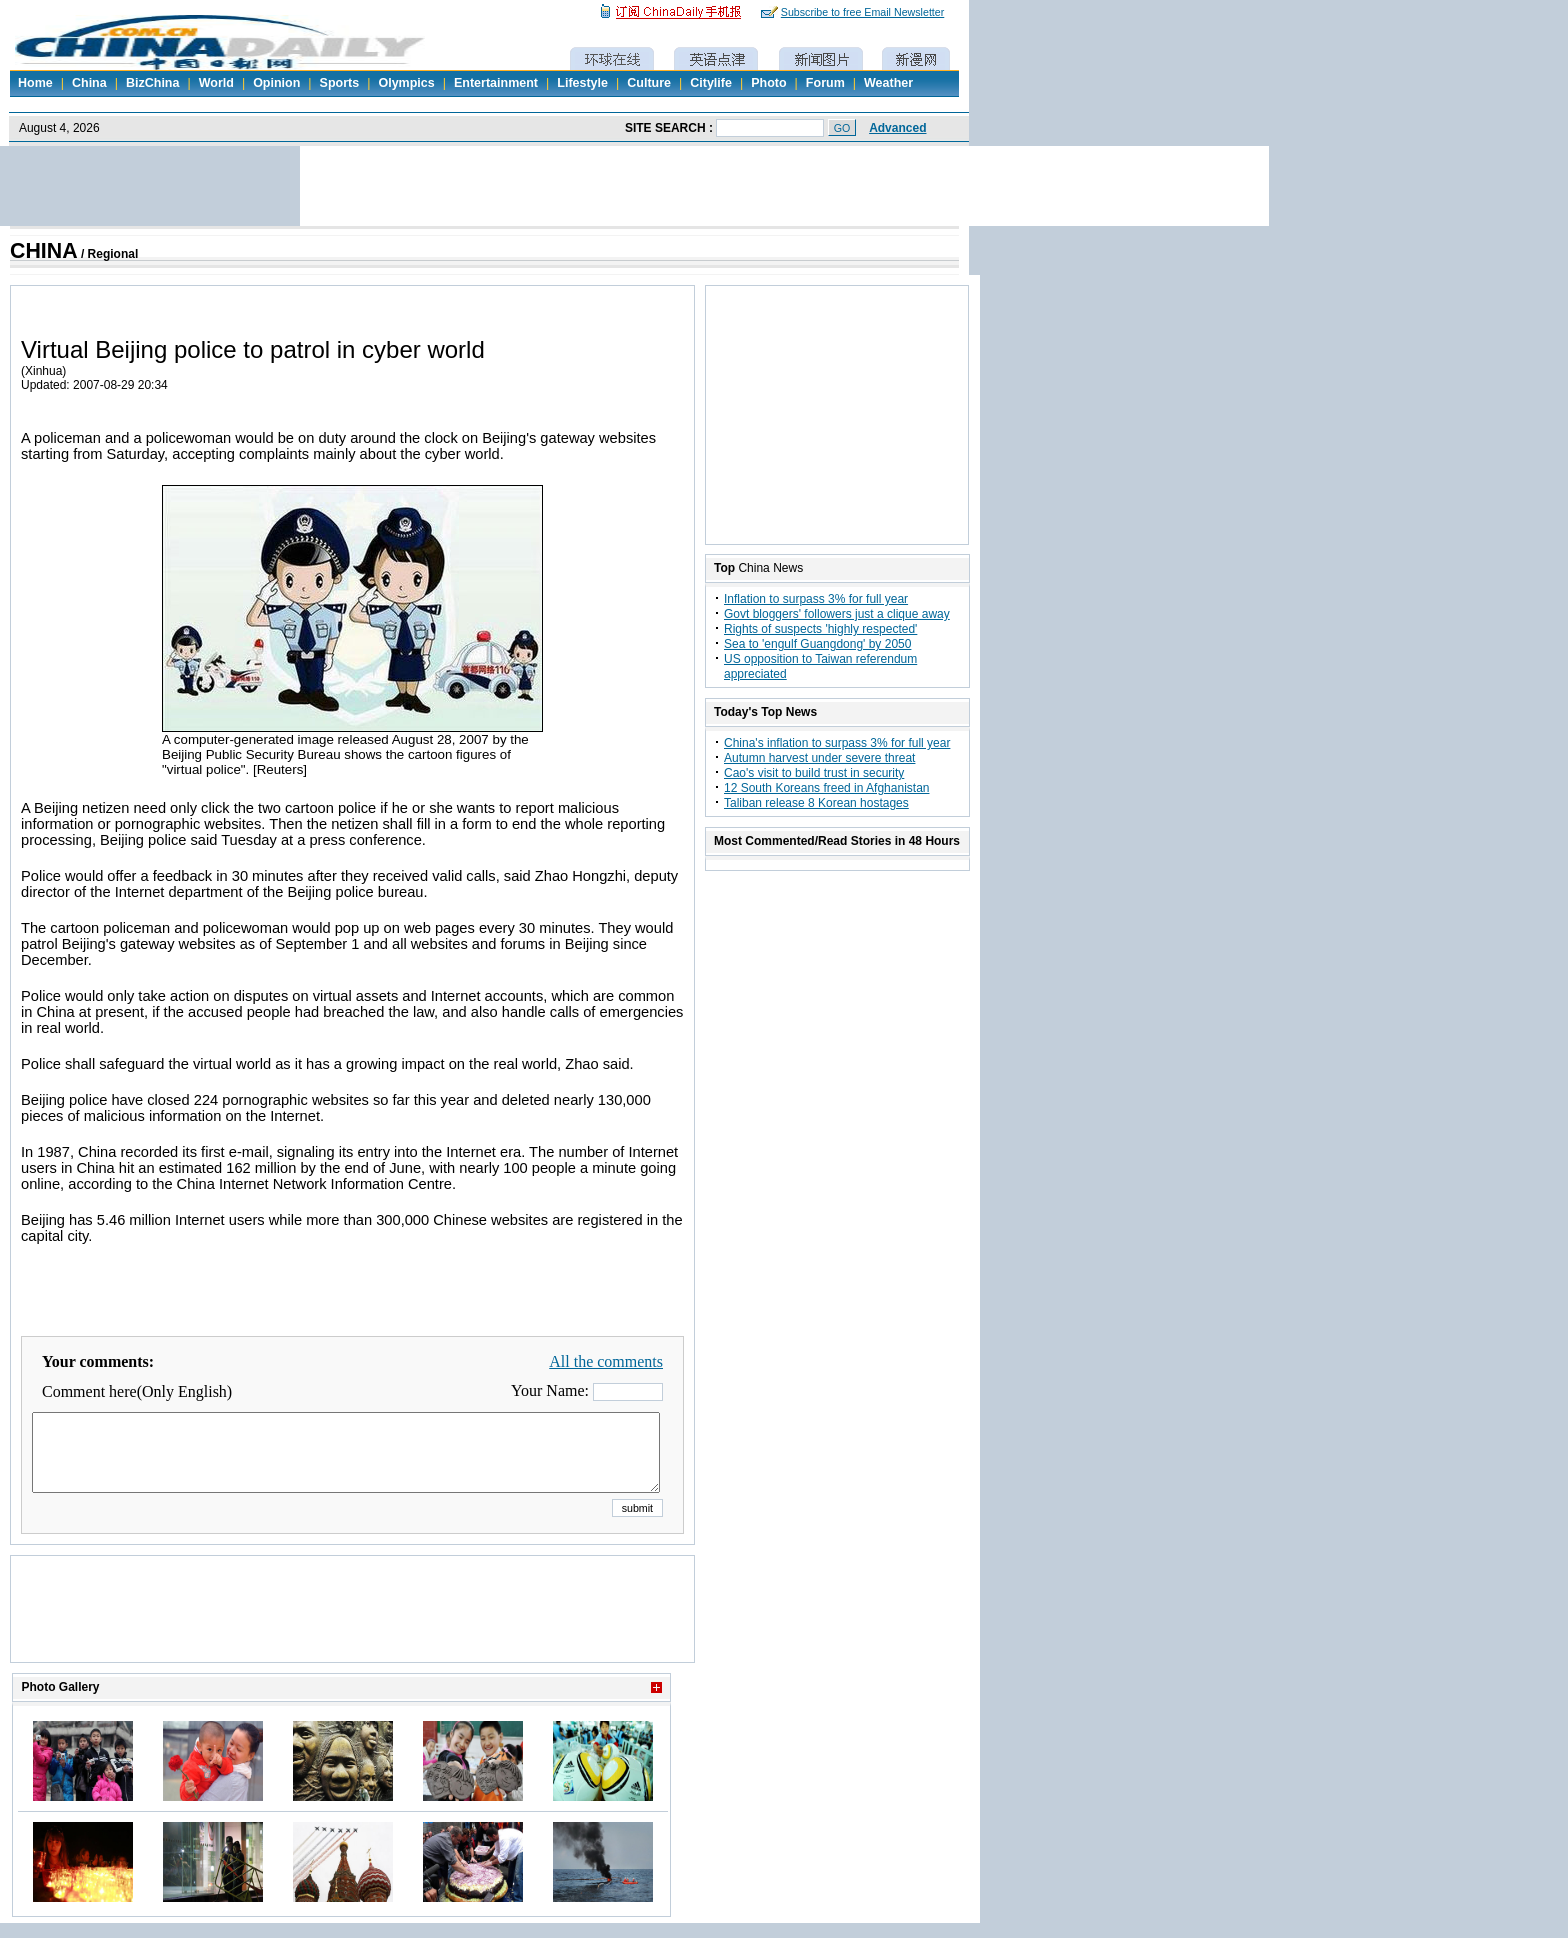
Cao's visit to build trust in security (814, 773)
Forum (825, 83)
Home (35, 83)
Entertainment (496, 83)
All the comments (606, 1361)
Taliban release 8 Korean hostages (816, 803)
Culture (649, 83)
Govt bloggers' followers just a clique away (837, 614)
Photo (768, 83)
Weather (888, 83)
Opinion (276, 83)
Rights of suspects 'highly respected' (820, 629)
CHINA (44, 251)
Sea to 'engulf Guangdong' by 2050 (817, 644)
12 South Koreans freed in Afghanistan (826, 788)
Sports (340, 83)
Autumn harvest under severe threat (819, 758)
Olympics (406, 83)
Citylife (711, 83)
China (89, 83)
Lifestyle (582, 83)
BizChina (152, 83)
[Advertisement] (353, 1634)
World (216, 83)
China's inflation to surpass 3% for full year (837, 743)
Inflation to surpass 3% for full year (816, 599)
